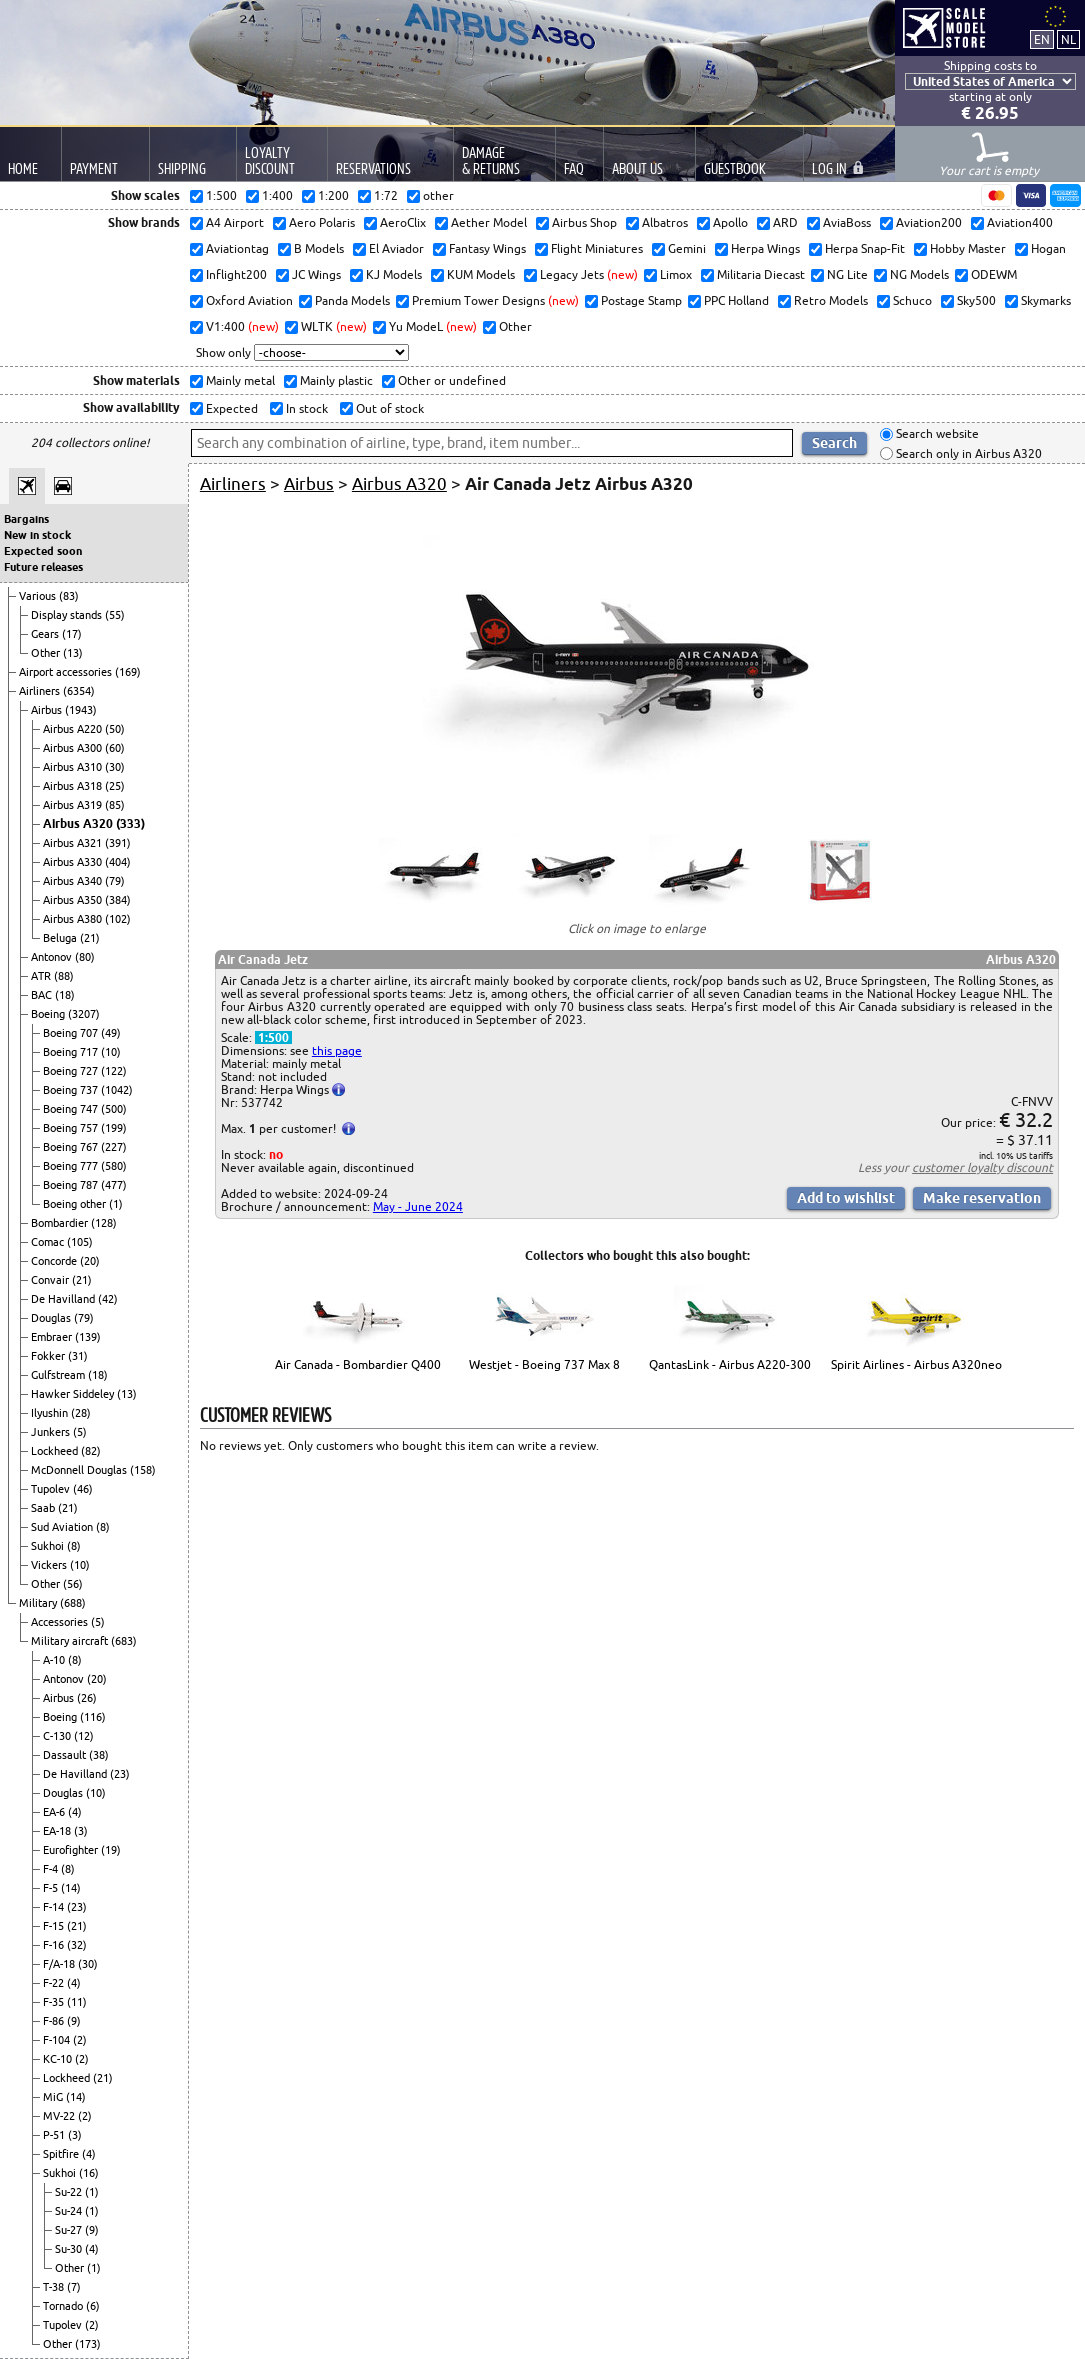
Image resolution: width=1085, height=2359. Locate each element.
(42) (108, 1299)
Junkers (52, 1432)
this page (337, 1050)
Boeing (49, 1014)
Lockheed (56, 1451)
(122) (114, 1071)
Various (39, 596)
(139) (88, 1337)
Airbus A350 (74, 900)
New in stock (37, 535)
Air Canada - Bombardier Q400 (358, 1364)
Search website (936, 434)
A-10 (55, 1660)
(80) (85, 957)
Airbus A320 (79, 823)
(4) (75, 1812)
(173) (88, 2344)
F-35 (55, 2002)
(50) (115, 729)
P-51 (55, 2135)
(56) (73, 1584)
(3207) (84, 1014)
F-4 (52, 1869)
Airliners (41, 691)
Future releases (43, 567)
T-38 (55, 2287)
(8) (103, 1527)
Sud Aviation (63, 1527)
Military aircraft (71, 1641)
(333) (130, 823)
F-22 (55, 1983)
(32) (77, 1945)
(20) (90, 1261)
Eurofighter (72, 1850)
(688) (73, 1603)
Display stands (68, 615)
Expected (230, 408)
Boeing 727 (72, 1071)
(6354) (79, 691)
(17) (72, 634)
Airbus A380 (74, 919)
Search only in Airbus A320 (967, 453)
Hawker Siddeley (74, 1394)
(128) (104, 1223)
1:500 (273, 1037)
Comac (49, 1242)
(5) (80, 1432)
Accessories (61, 1622)
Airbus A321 (74, 843)
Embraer (53, 1337)
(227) (114, 1147)
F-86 (55, 2021)
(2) (80, 2040)
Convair (51, 1280)
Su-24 (70, 2211)
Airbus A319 (74, 805)
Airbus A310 (74, 767)
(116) (93, 1717)
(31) (78, 1356)
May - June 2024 (418, 1206)
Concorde (55, 1261)
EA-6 (55, 1812)
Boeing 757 (72, 1128)
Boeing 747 (72, 1109)
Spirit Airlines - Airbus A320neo (916, 1364)
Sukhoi (49, 1546)
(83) (69, 596)
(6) (93, 2306)
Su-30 (70, 2249)
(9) (74, 2021)
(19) (111, 1850)
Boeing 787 (72, 1185)
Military (39, 1603)
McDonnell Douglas (80, 1470)
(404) (118, 862)
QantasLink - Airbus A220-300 (730, 1364)
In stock (305, 408)
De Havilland (64, 1299)
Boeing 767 (72, 1147)
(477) (114, 1185)
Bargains (26, 519)
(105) (80, 1242)
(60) (115, 748)
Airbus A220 (74, 729)
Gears (46, 634)
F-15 (55, 1926)
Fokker (49, 1356)
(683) (124, 1641)
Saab (44, 1508)
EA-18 (58, 1831)
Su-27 (70, 2230)
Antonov (53, 957)
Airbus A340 (74, 881)
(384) (118, 900)
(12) (84, 1736)
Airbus (48, 710)
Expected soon (43, 551)
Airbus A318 (74, 786)
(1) (116, 1204)
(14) (71, 1888)
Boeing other (76, 1204)
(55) (115, 615)
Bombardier (61, 1223)
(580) (114, 1166)
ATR (42, 976)
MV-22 (60, 2116)
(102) (118, 919)
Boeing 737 (72, 1090)
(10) (111, 1052)
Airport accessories (67, 672)
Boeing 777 (72, 1166)
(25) (115, 786)
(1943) (81, 710)
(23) (120, 1774)
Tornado (64, 2306)
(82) (91, 1451)
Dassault (66, 1755)
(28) (81, 1413)
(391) (118, 843)
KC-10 (59, 2059)
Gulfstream (59, 1375)
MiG (54, 2097)
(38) (99, 1755)
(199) (114, 1128)
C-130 (58, 1736)
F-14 (55, 1907)
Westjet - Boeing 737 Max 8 (544, 1364)
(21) (90, 938)
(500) (114, 1109)
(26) (87, 1698)
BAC (43, 995)
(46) (83, 1489)
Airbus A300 (74, 748)
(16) (89, 2173)
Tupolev (52, 1489)
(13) (73, 653)
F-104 (58, 2040)
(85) (115, 805)
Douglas (52, 1318)
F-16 (55, 1945)
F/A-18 (60, 1964)
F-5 (52, 1888)
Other (47, 653)
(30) (115, 767)
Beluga (61, 938)
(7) (74, 2287)
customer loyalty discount (982, 1167)
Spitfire (62, 2154)
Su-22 (70, 2192)
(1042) (117, 1090)
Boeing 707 (72, 1033)
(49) (111, 1033)
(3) (81, 1831)
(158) (143, 1470)
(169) (128, 672)
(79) (115, 881)
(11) (77, 2002)
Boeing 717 (72, 1052)
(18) (65, 995)
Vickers (50, 1565)
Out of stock (388, 408)
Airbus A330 (74, 862)
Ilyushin (51, 1413)
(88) (64, 976)
